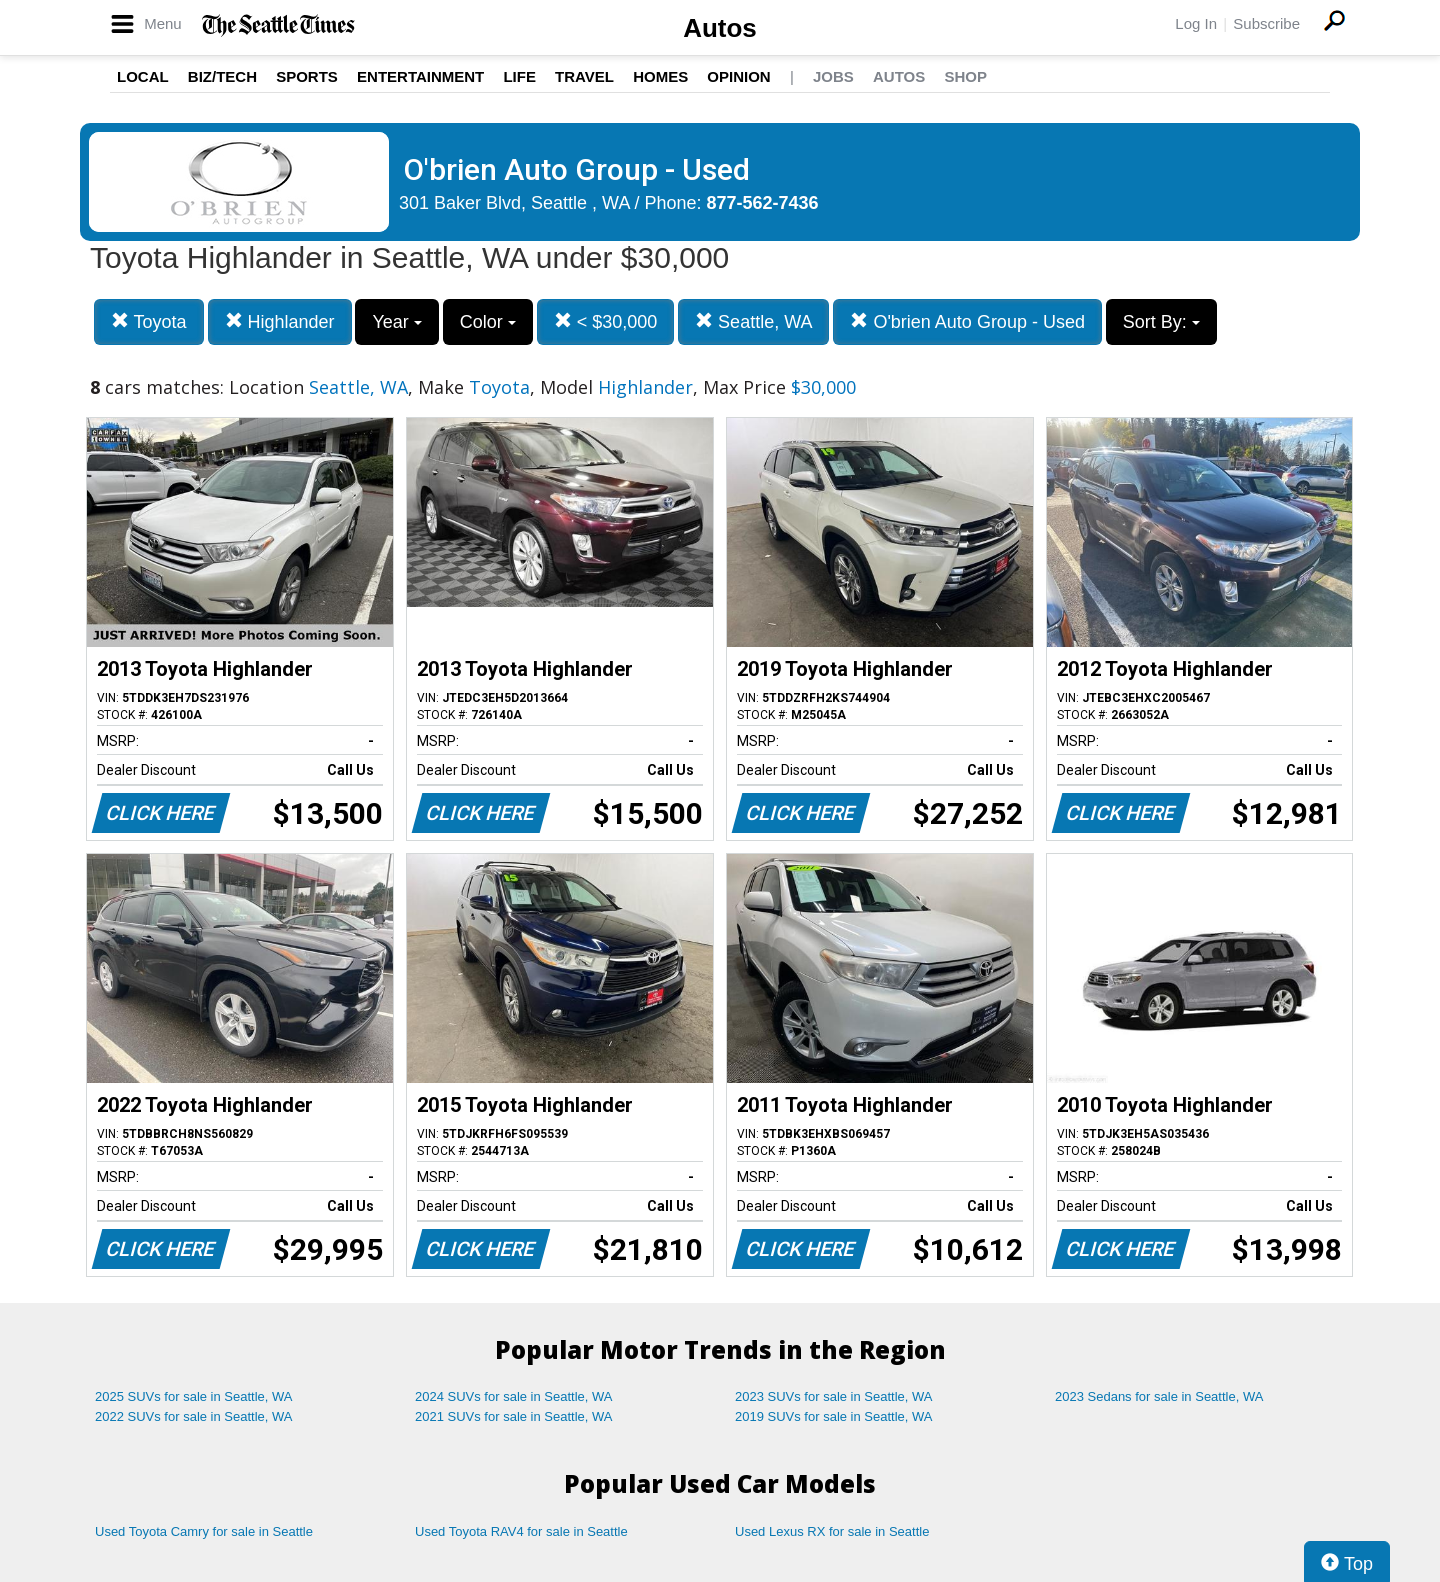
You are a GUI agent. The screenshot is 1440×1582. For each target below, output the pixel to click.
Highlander (280, 321)
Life (519, 76)
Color (488, 322)
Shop (965, 76)
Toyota (149, 321)
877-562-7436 (763, 203)
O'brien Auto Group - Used (967, 321)
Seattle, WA (753, 321)
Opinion (738, 76)
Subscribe (1266, 23)
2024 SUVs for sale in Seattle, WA (514, 1396)
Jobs (833, 76)
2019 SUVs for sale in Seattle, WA (834, 1416)
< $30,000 (606, 321)
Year (396, 322)
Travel (584, 76)
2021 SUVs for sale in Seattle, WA (514, 1416)
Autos (720, 28)
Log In (1196, 23)
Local (143, 76)
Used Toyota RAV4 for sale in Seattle (521, 1531)
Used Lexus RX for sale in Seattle (832, 1531)
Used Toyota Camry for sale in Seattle (204, 1531)
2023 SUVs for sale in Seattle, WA (834, 1396)
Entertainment (420, 76)
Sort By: (1161, 322)
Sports (307, 76)
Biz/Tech (222, 76)
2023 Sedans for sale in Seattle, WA (1159, 1396)
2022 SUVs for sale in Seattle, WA (194, 1416)
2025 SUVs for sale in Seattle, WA (194, 1396)
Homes (660, 76)
